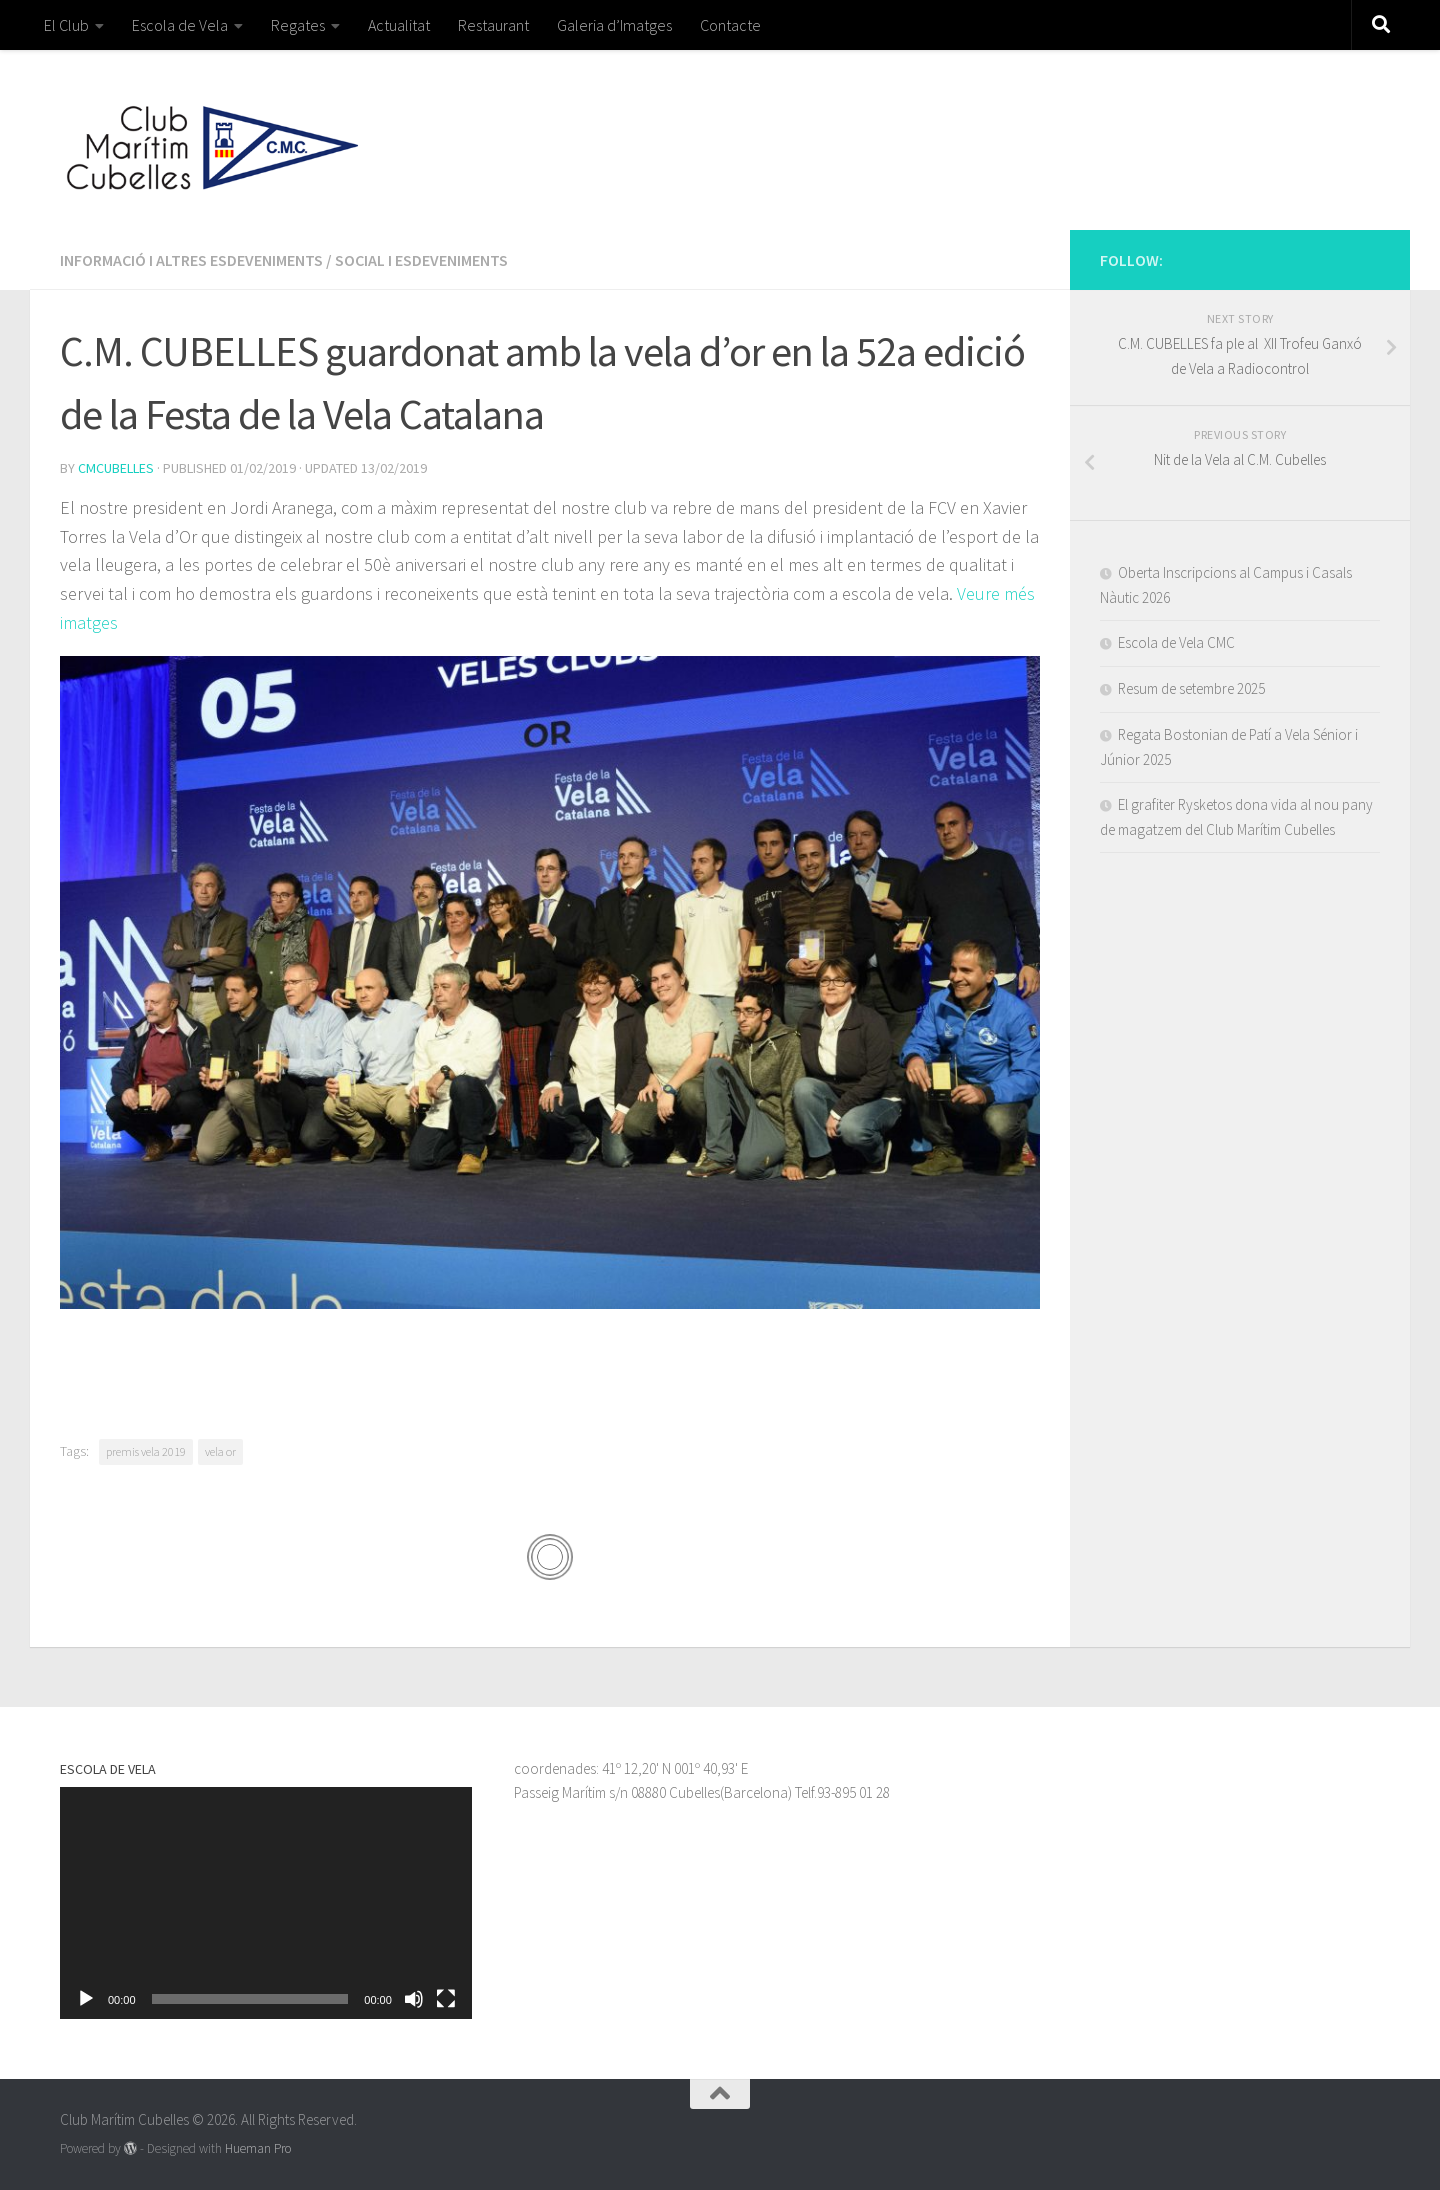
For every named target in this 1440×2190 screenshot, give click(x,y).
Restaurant (493, 25)
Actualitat (399, 25)
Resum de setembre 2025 (1191, 688)
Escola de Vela (180, 25)
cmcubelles (116, 468)
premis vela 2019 (146, 1451)
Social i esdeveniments (421, 260)
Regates (298, 25)
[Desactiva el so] (414, 1999)
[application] (266, 1903)
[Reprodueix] (86, 1999)
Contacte (730, 25)
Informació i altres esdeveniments (191, 260)
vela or (220, 1451)
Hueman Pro (258, 2148)
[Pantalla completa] (446, 1999)
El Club (66, 25)
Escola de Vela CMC (1176, 642)
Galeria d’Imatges (614, 25)
